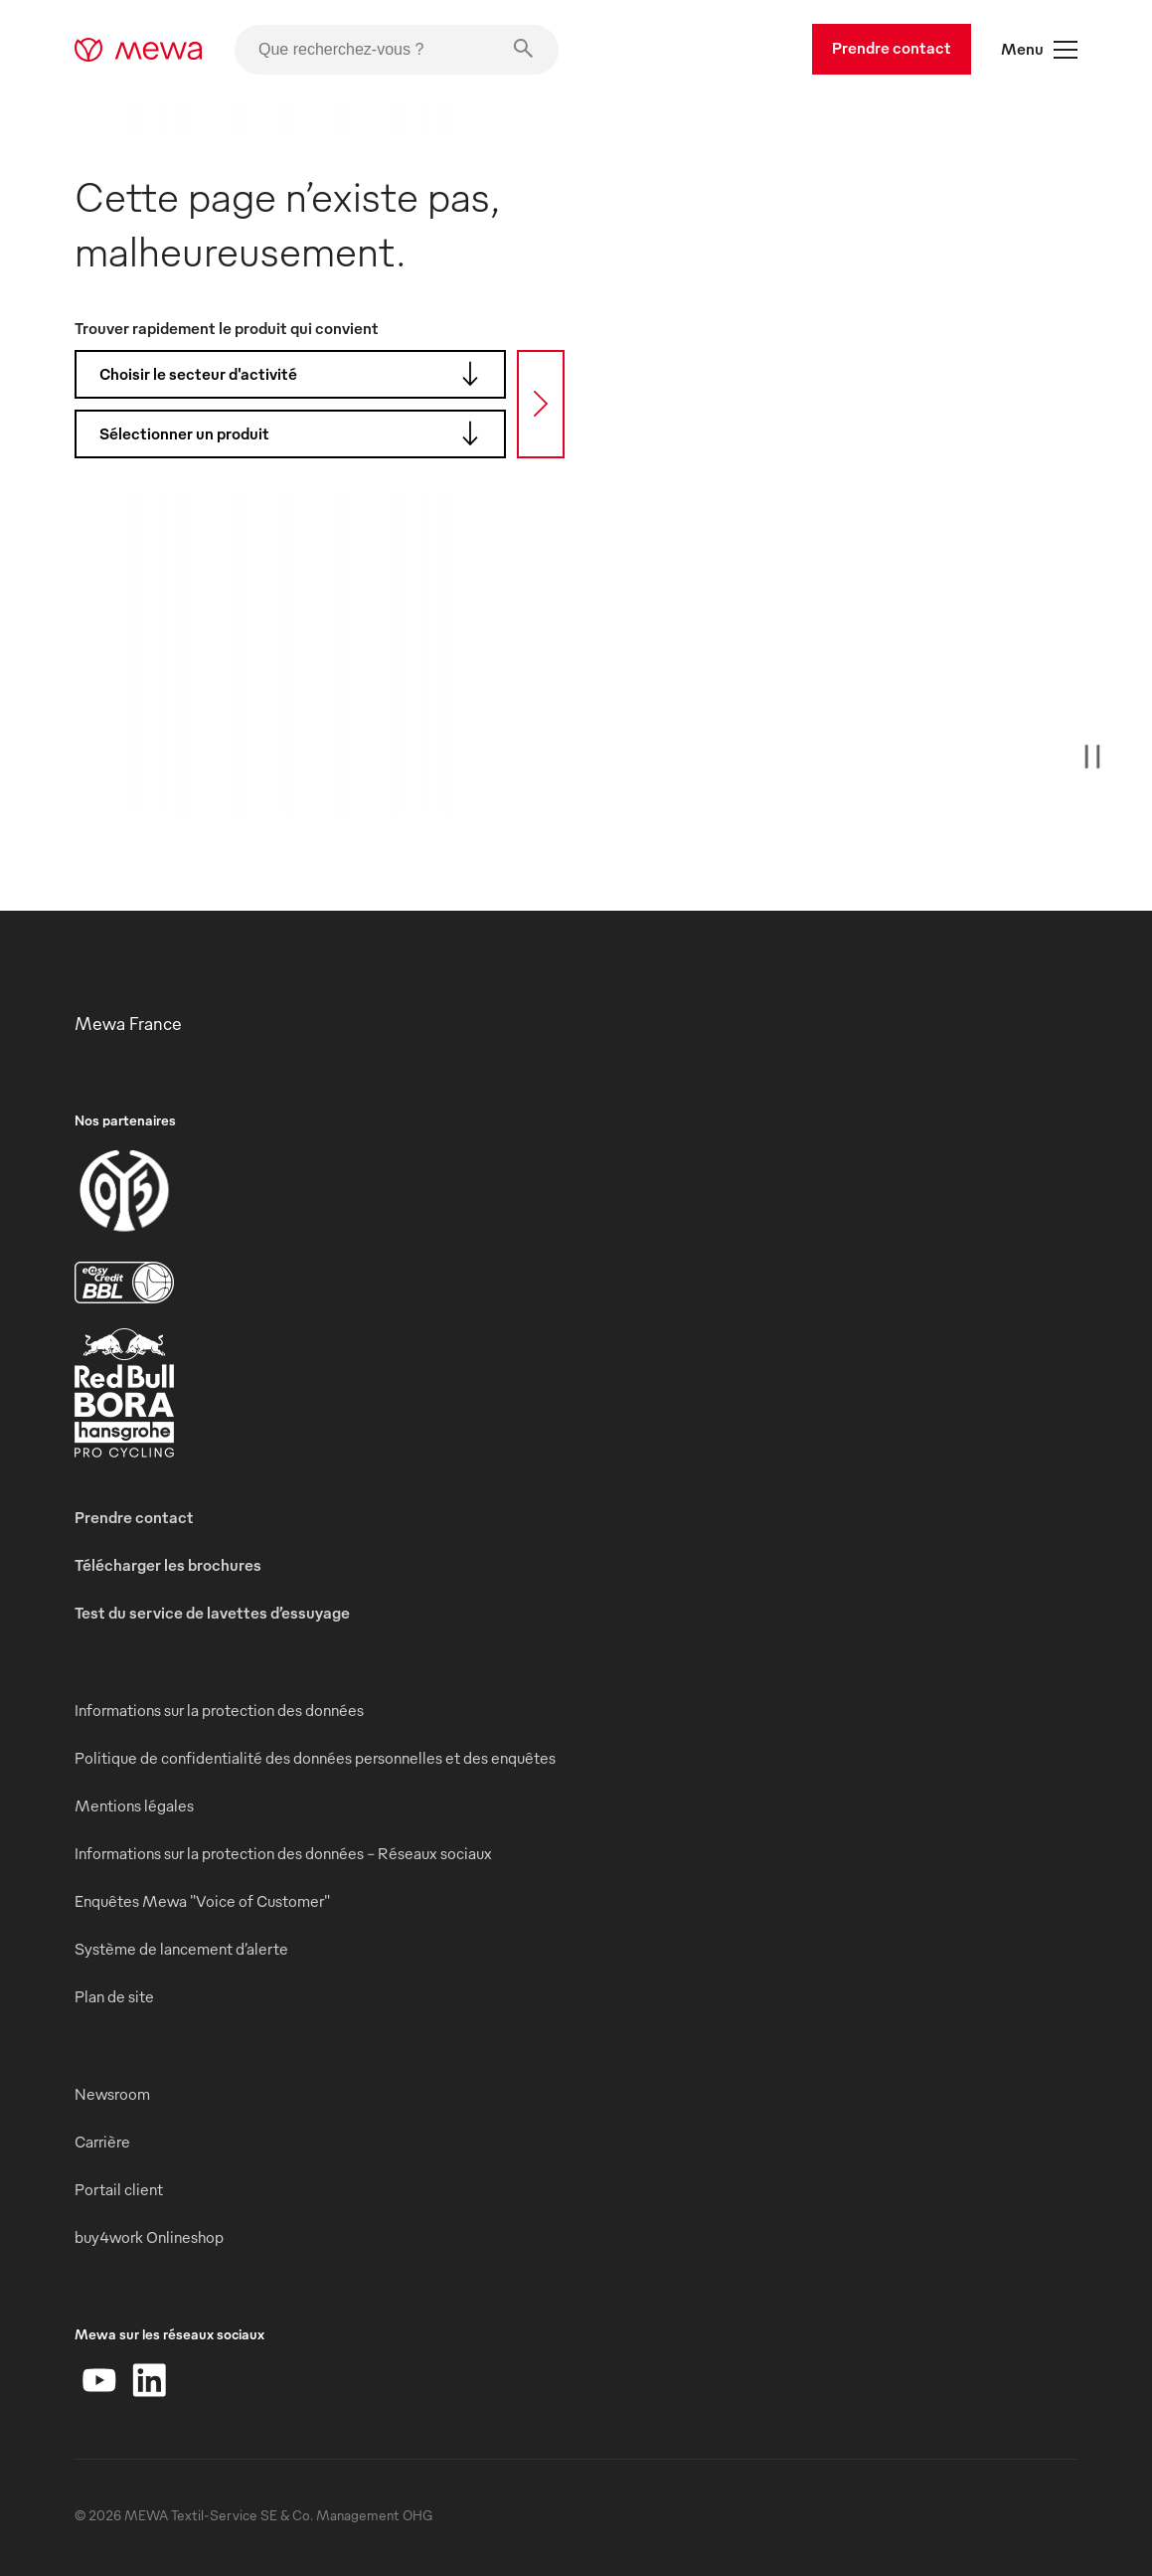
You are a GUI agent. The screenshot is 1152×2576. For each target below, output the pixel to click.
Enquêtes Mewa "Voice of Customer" (202, 1901)
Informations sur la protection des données (219, 1710)
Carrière (102, 2141)
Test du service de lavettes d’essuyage (212, 1613)
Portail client (119, 2189)
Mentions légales (134, 1805)
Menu (1039, 50)
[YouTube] (99, 2380)
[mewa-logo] (139, 50)
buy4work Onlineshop (149, 2237)
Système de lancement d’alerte (181, 1949)
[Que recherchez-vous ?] (397, 50)
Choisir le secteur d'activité (295, 374)
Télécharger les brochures (168, 1565)
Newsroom (112, 2094)
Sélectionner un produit (295, 433)
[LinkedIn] (149, 2380)
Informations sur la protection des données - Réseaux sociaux (283, 1853)
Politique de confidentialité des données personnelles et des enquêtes (315, 1758)
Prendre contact (891, 48)
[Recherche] (541, 404)
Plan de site (114, 1996)
